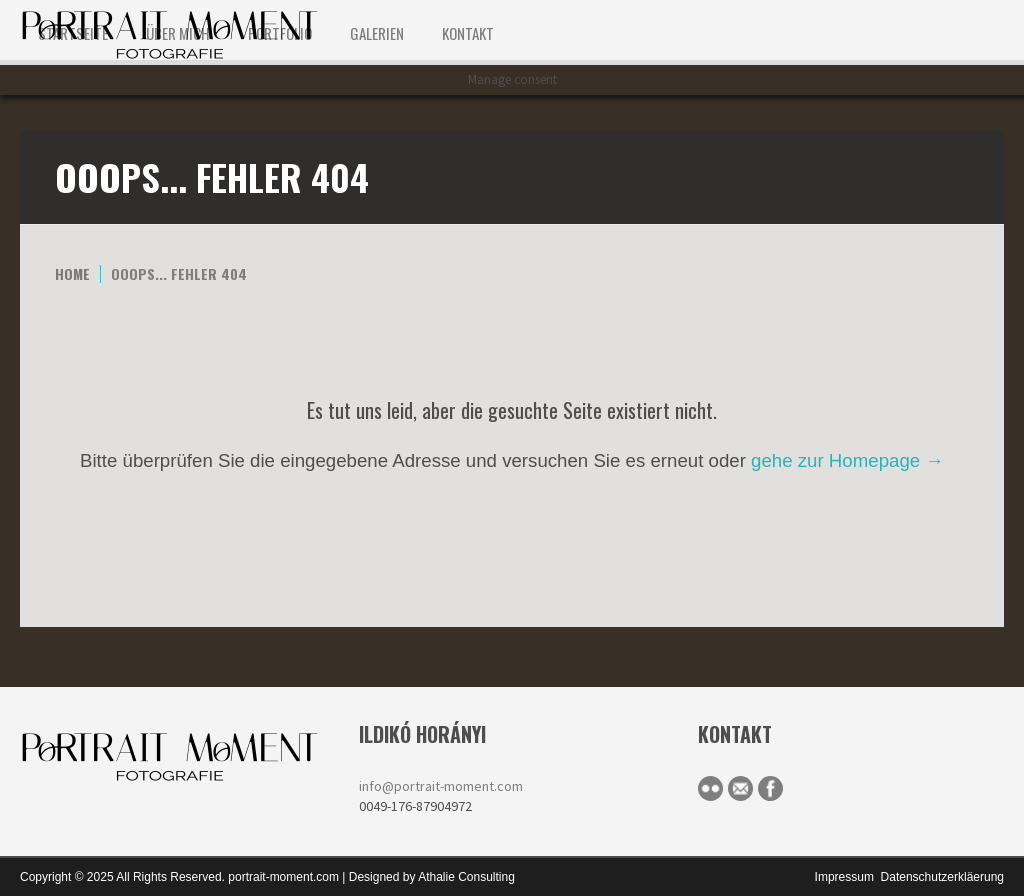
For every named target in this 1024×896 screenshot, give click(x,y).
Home (72, 273)
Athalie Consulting (466, 877)
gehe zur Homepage (847, 460)
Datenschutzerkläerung (942, 877)
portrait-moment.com (283, 877)
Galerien (377, 33)
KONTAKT (468, 33)
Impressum (844, 877)
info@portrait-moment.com (441, 786)
